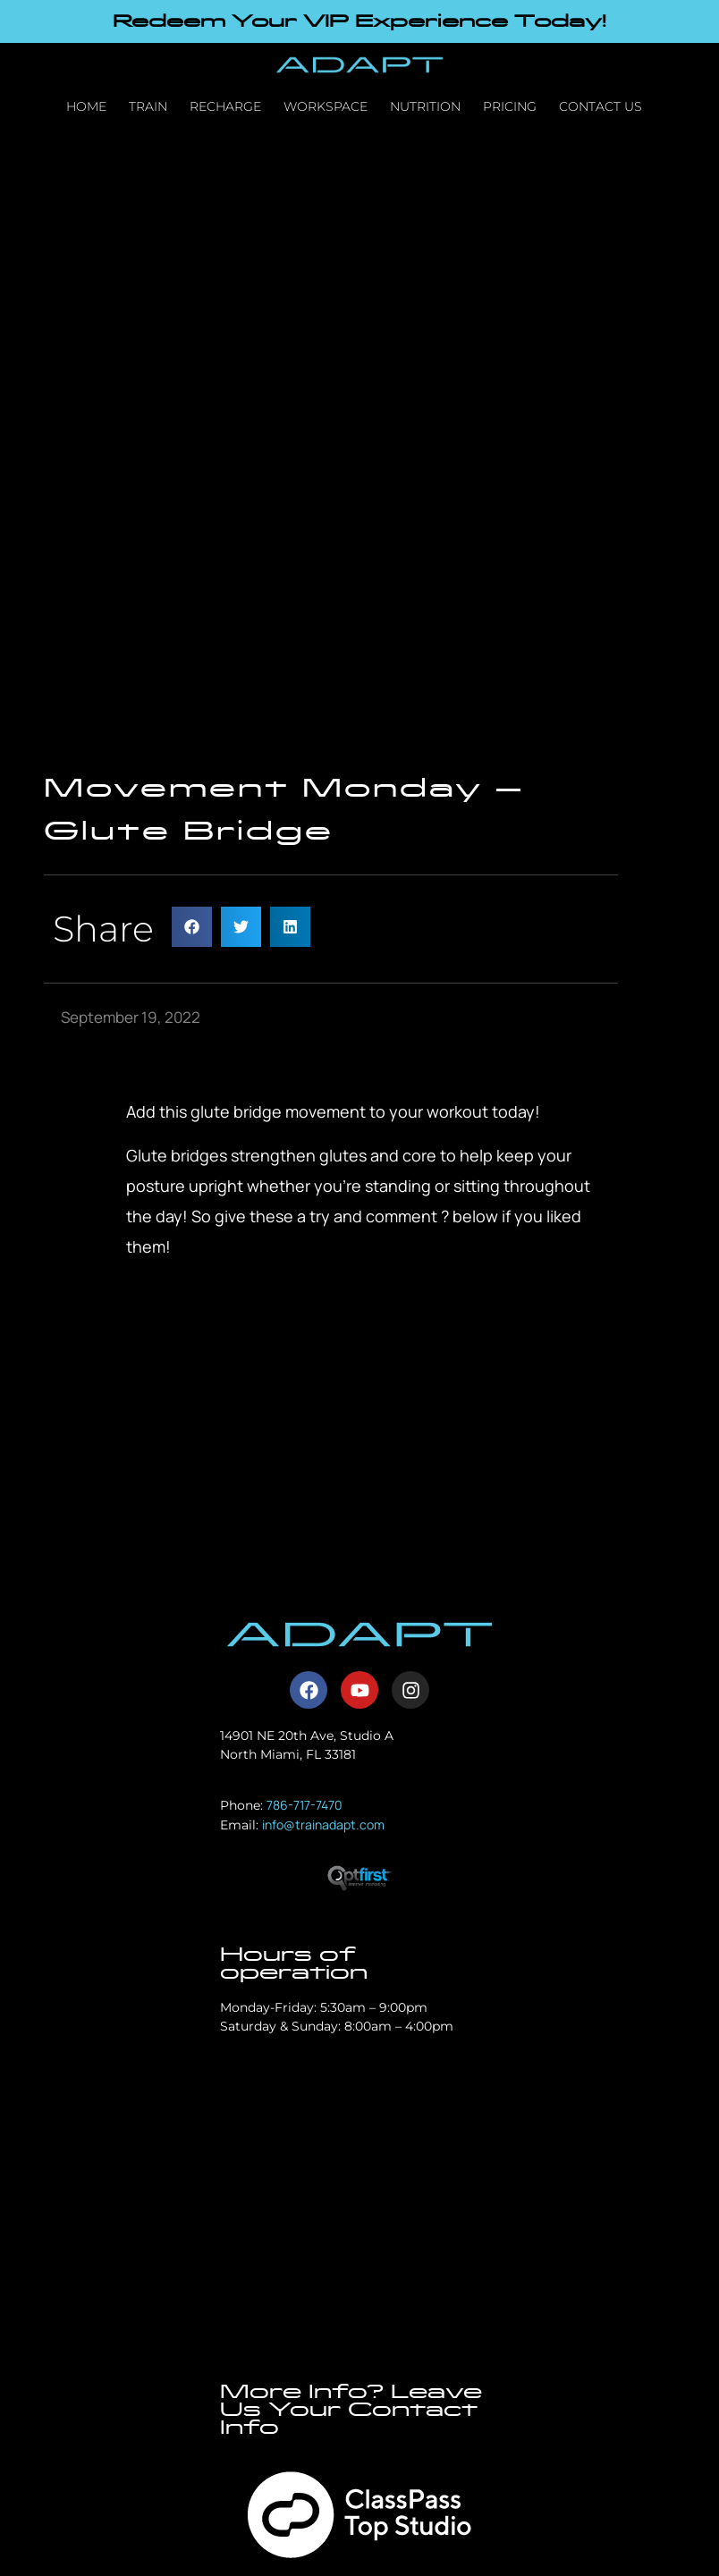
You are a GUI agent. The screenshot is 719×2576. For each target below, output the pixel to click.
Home (86, 106)
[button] (192, 927)
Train (148, 106)
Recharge (225, 106)
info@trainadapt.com (323, 1824)
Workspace (325, 106)
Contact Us (600, 106)
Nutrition (425, 106)
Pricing (510, 106)
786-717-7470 (304, 1804)
